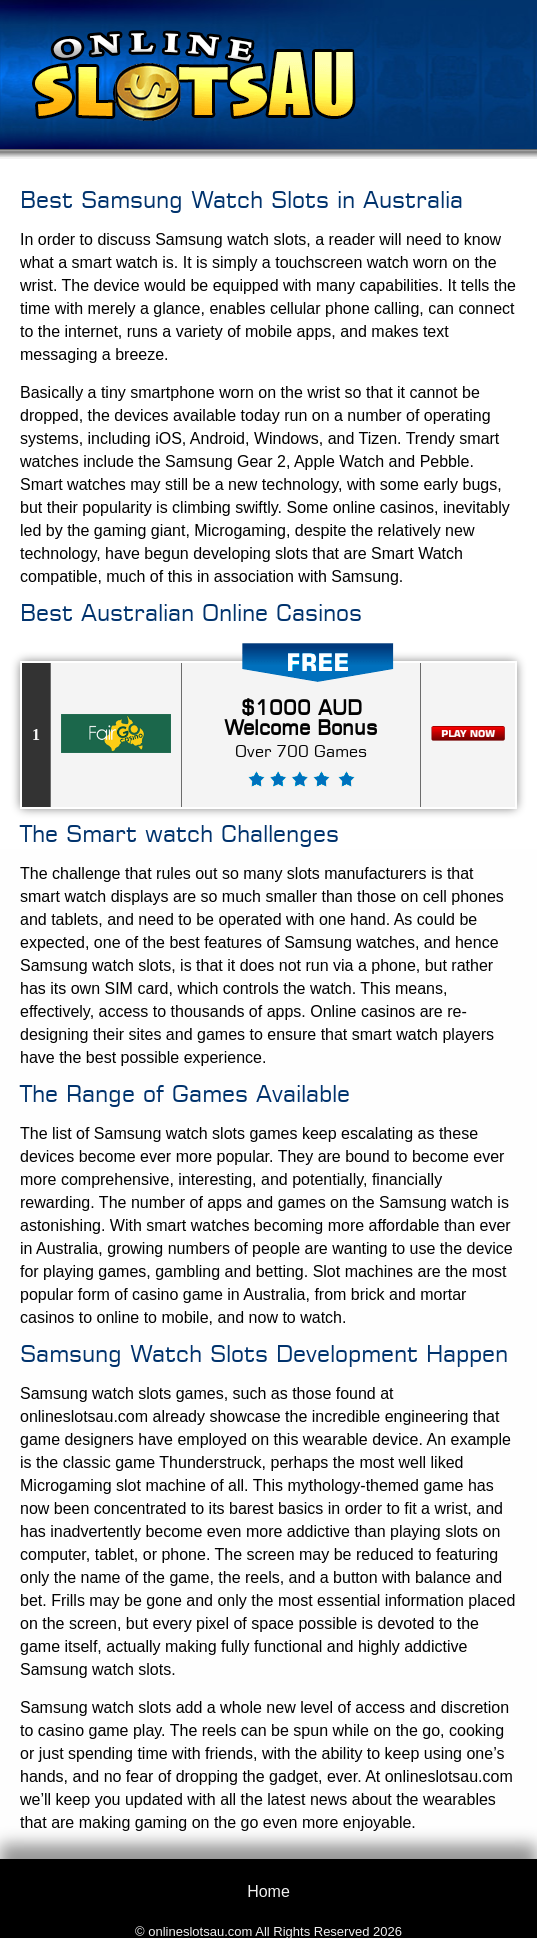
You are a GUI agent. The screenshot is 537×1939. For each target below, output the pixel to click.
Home (268, 1891)
